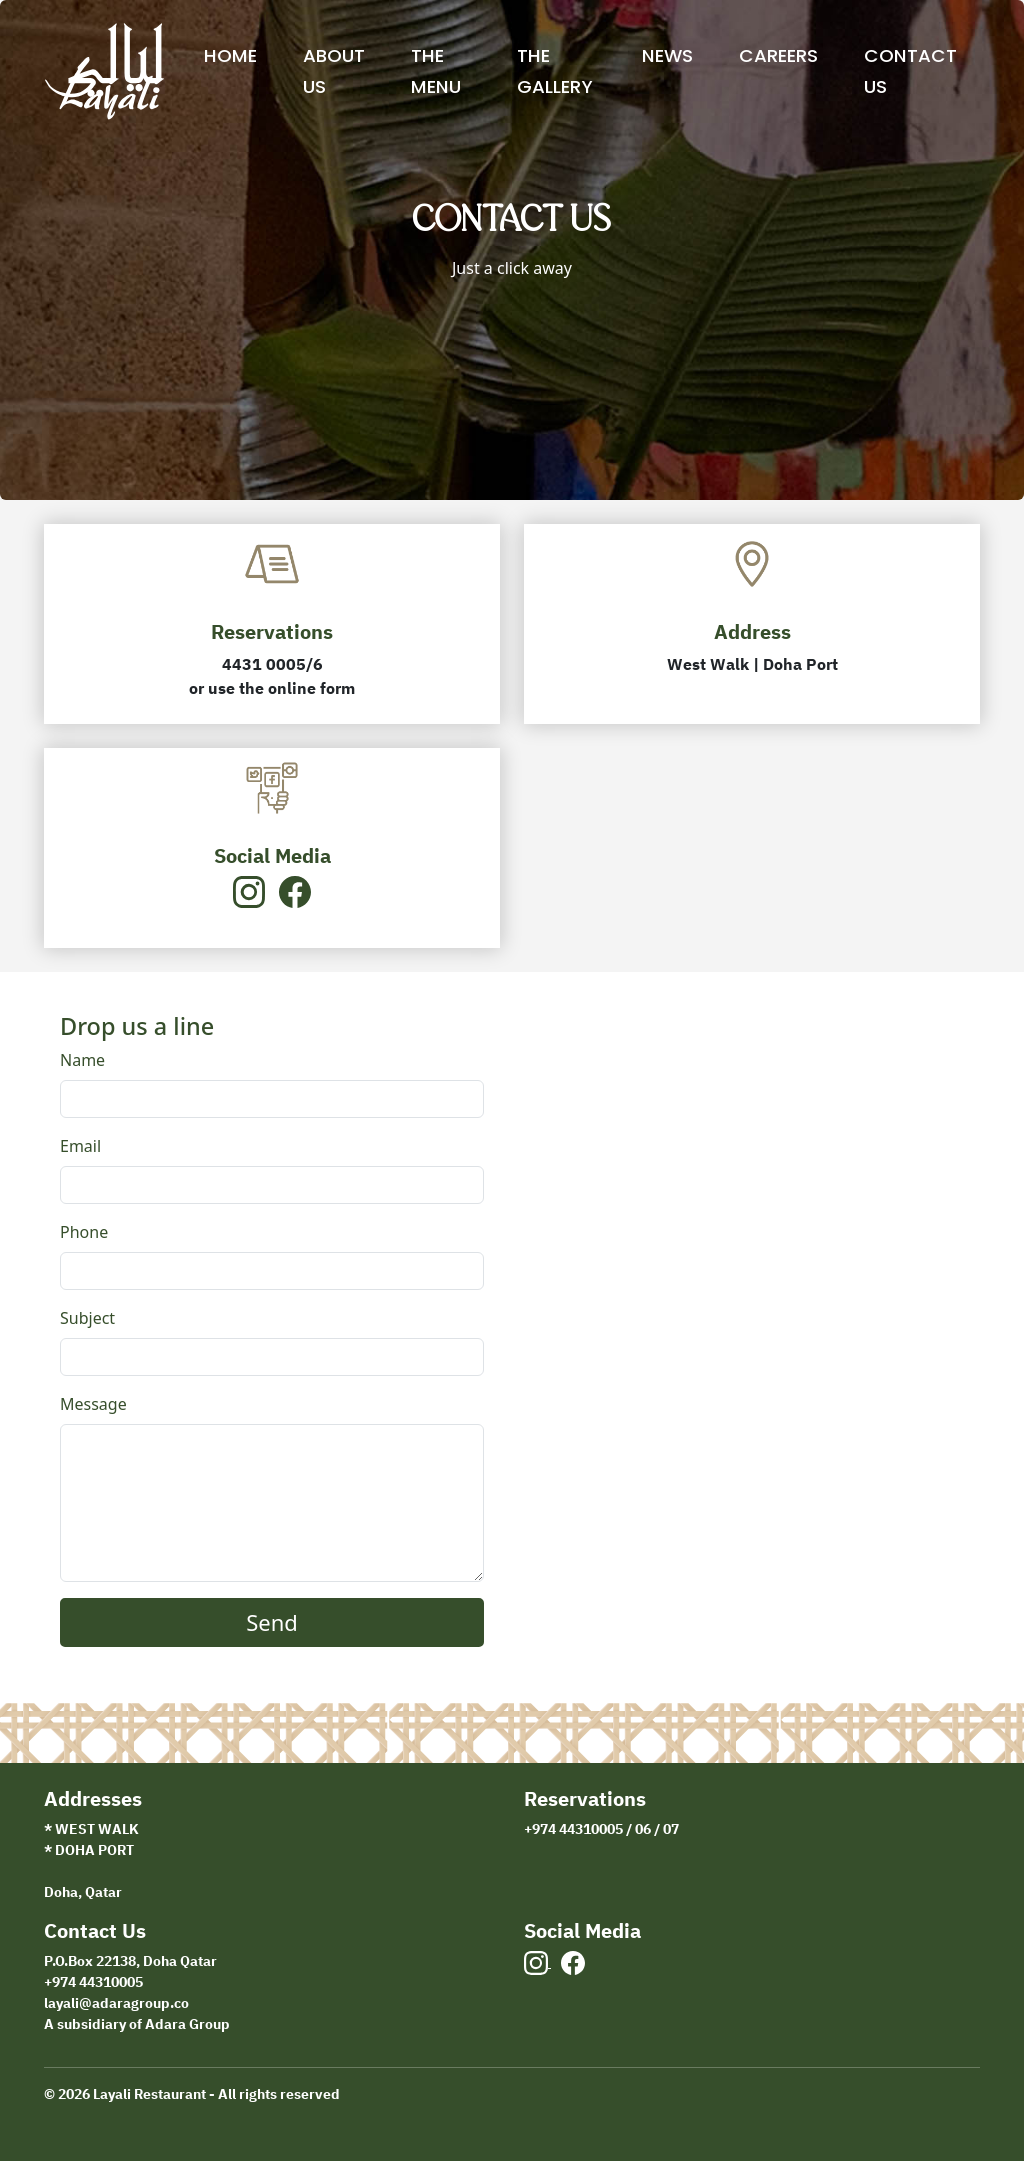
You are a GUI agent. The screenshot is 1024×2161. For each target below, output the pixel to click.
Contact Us (910, 71)
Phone (84, 1232)
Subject (87, 1318)
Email (80, 1146)
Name (82, 1060)
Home (230, 55)
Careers (778, 55)
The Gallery (555, 71)
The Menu (436, 71)
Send (272, 1622)
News (667, 55)
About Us (334, 71)
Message (93, 1404)
